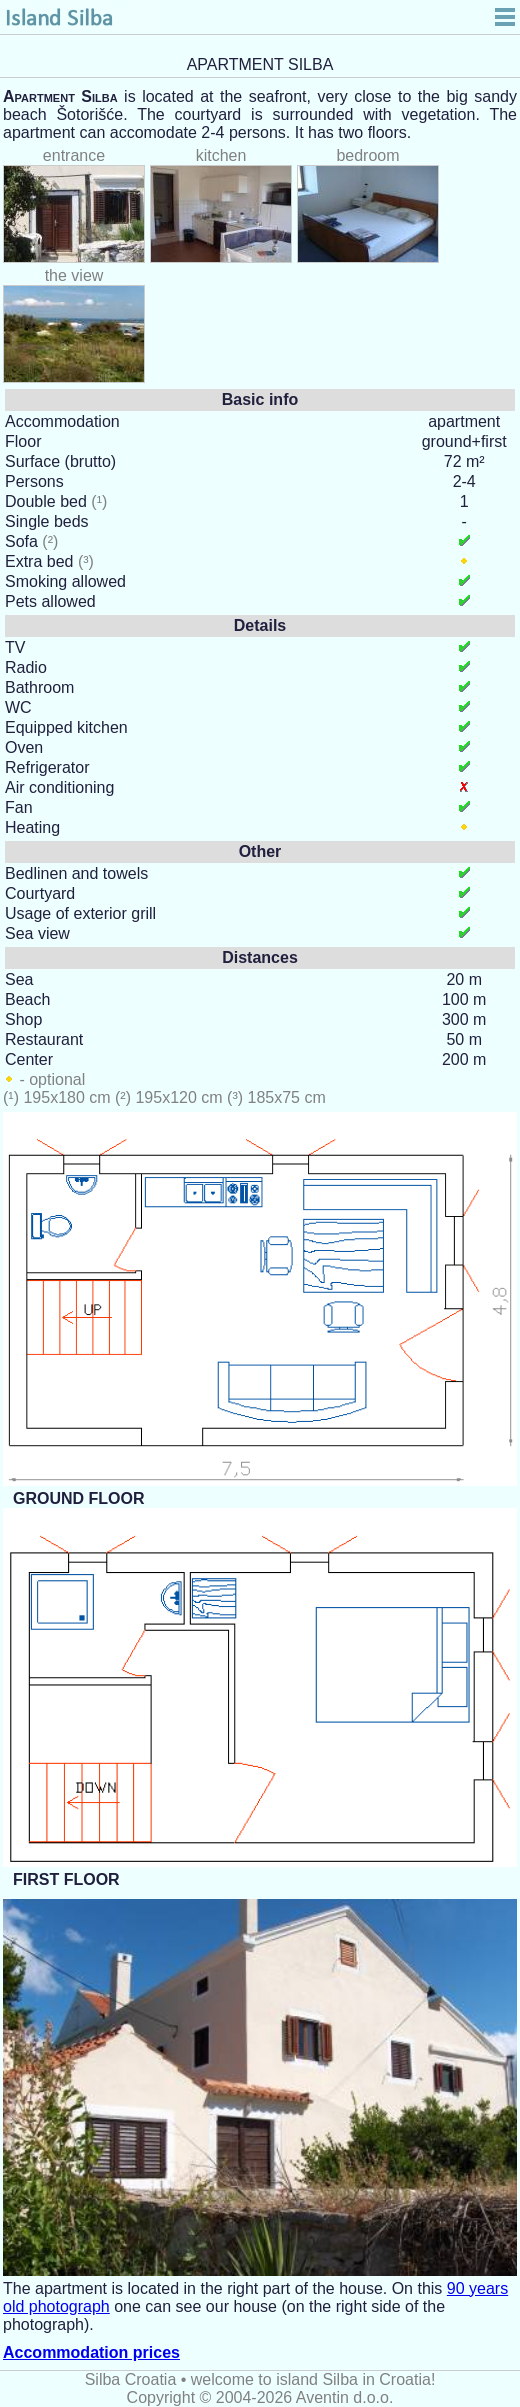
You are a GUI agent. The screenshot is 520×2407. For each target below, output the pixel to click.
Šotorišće (89, 114)
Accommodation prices (91, 2352)
